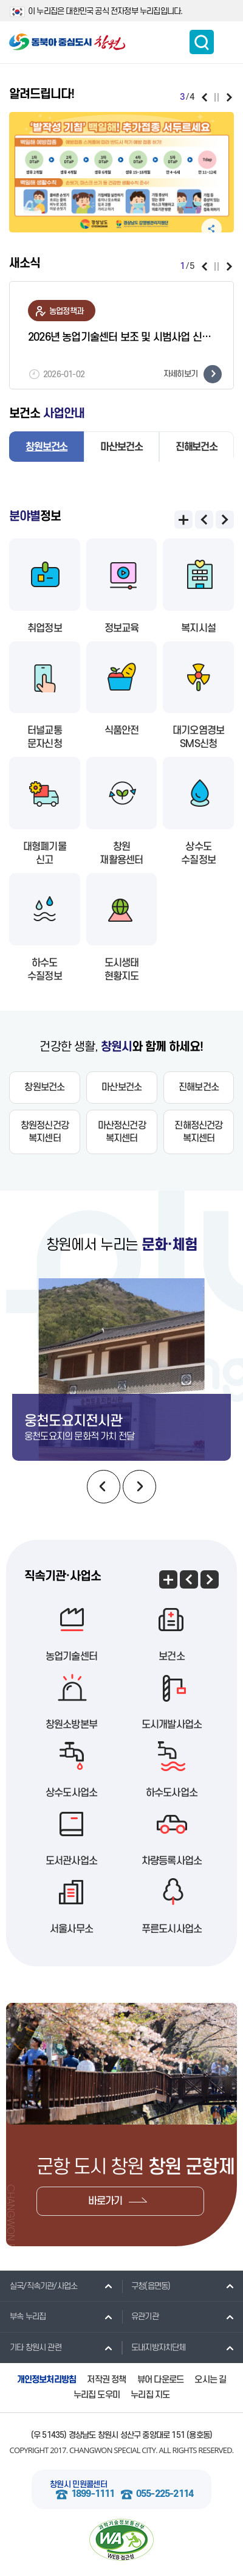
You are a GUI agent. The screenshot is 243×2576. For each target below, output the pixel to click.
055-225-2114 (164, 2494)
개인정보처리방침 (47, 2380)
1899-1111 (93, 2494)
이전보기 (204, 97)
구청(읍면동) (146, 2286)
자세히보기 (192, 374)
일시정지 (216, 97)
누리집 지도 (150, 2395)
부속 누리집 (23, 2316)
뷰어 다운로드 (160, 2380)
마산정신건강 (122, 1132)
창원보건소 (46, 447)
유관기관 (140, 2316)
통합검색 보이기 (202, 42)
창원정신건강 (45, 1132)
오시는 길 (210, 2380)
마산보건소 (121, 447)
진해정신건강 (198, 1132)
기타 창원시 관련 (30, 2347)
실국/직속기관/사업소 (38, 2286)
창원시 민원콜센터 (78, 2484)
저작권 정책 (106, 2380)
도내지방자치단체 (154, 2347)
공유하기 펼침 (211, 228)
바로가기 (105, 2201)
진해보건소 (196, 447)
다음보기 (229, 97)
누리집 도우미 (97, 2395)
